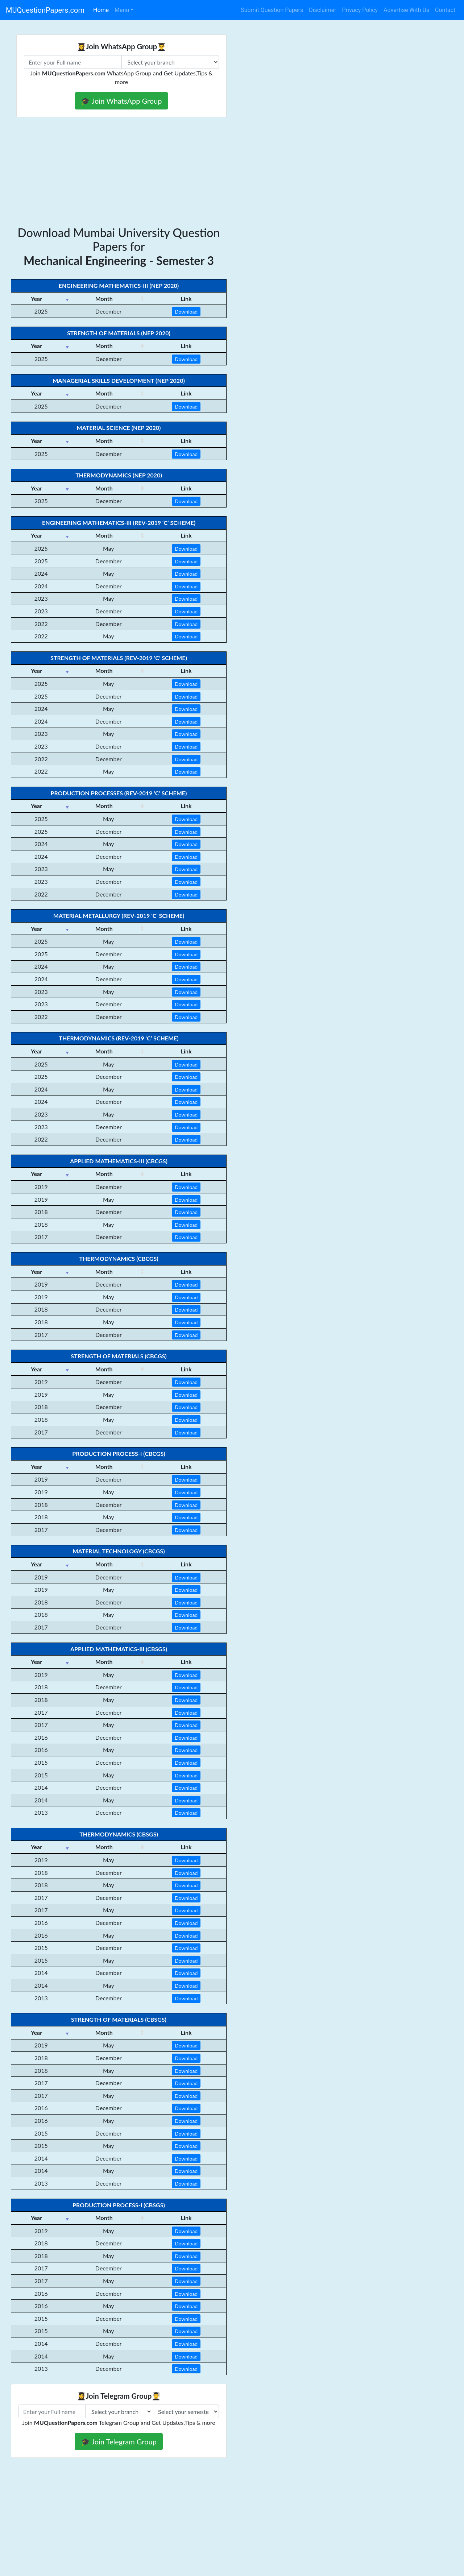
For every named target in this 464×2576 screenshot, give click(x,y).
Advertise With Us (406, 10)
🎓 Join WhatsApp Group (121, 100)
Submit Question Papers (272, 10)
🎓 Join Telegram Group (119, 2441)
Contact (445, 10)
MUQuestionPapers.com (45, 10)
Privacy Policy (360, 10)
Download (186, 311)
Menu (122, 10)
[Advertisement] (119, 171)
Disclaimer (322, 10)
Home (101, 10)
